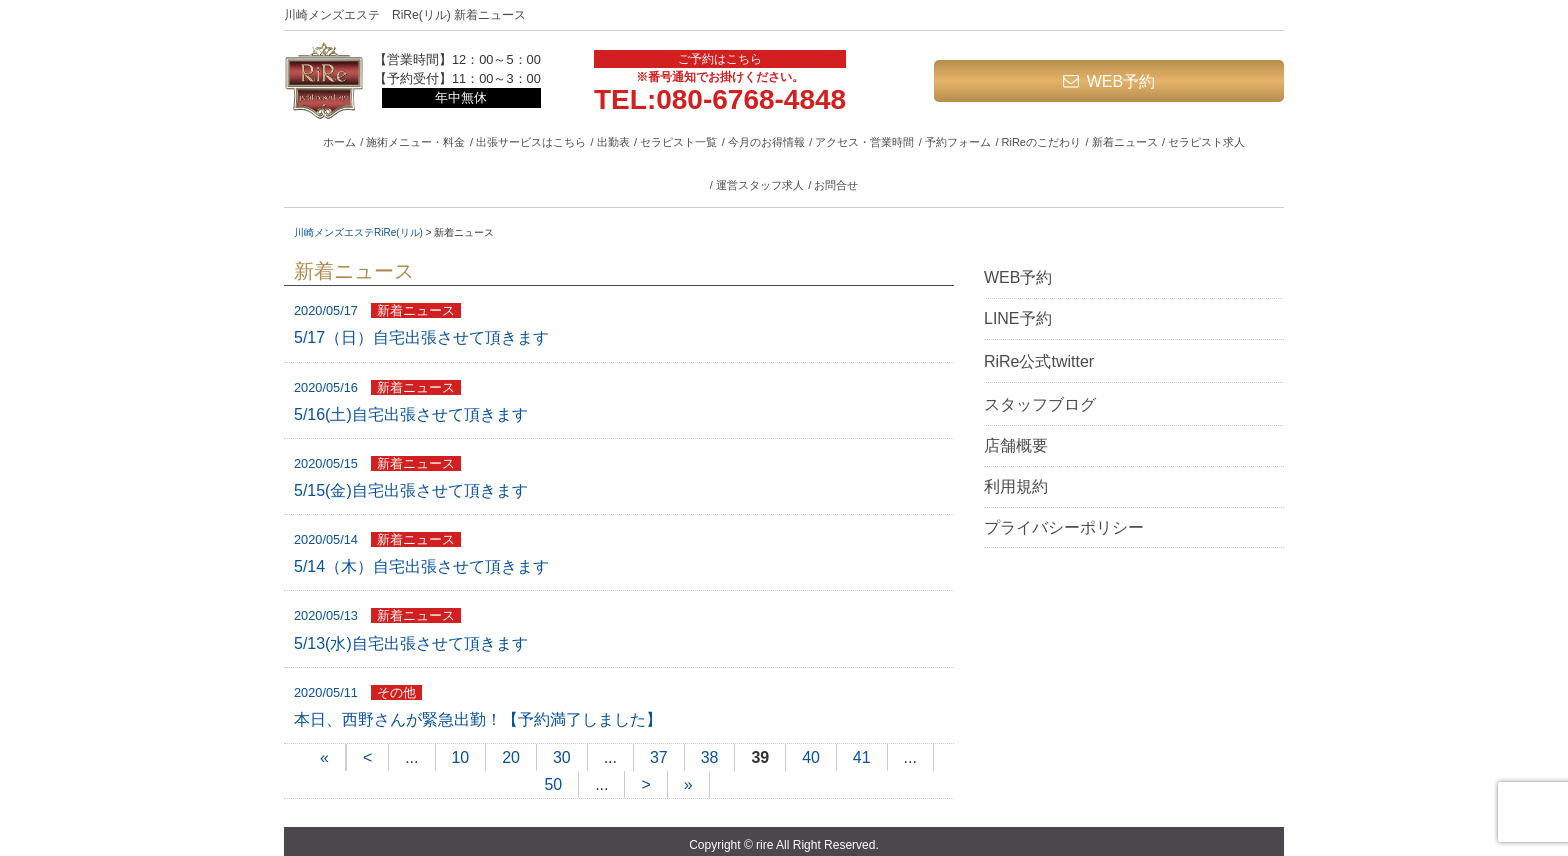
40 (811, 757)
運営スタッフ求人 (760, 185)
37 (659, 757)
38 (710, 757)
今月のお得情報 (766, 142)
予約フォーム (958, 142)
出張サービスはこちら (531, 142)
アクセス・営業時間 (864, 142)
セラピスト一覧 (678, 142)
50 (553, 785)
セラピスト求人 (1206, 142)
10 (460, 757)
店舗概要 (1016, 445)
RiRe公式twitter (1039, 361)
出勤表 (613, 142)
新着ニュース (1125, 142)
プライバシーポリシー (1064, 527)
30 (562, 757)
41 (862, 757)
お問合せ (836, 185)
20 (511, 757)
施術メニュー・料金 (415, 142)
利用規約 (1016, 486)
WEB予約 (1121, 81)
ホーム (339, 142)
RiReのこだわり (1041, 142)
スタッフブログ (1040, 404)
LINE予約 (1018, 318)
